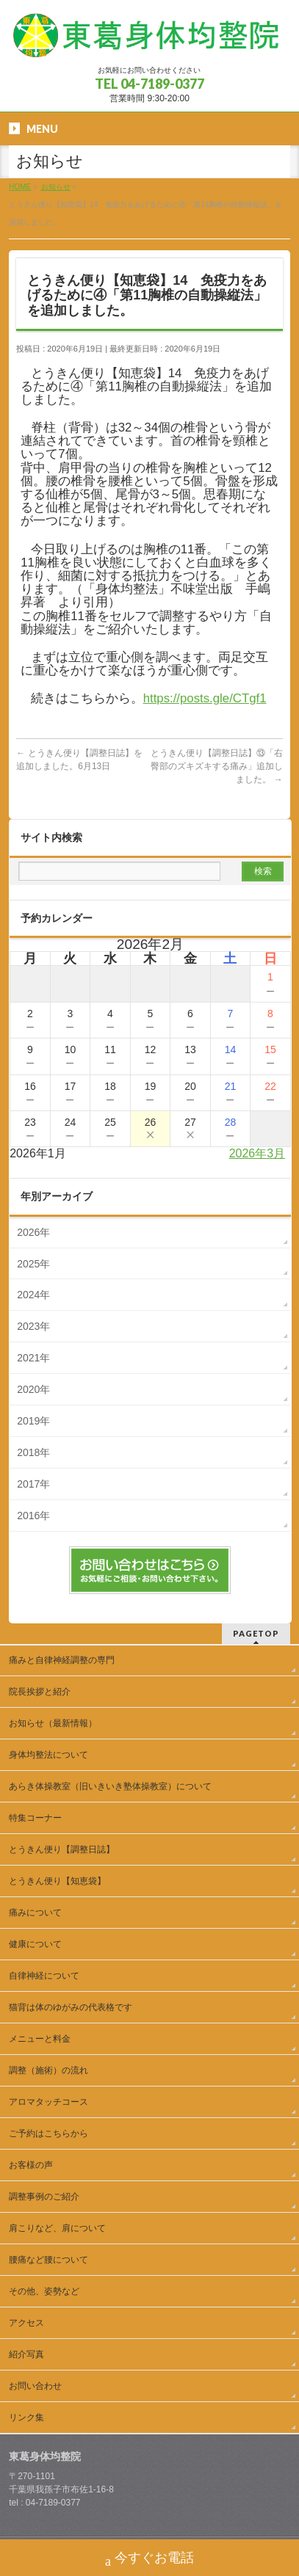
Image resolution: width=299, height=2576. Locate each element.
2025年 (33, 1264)
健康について (35, 1944)
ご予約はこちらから (48, 2133)
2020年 (33, 1389)
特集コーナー (35, 1818)
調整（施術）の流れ (48, 2070)
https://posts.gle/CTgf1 (205, 698)
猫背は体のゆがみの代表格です (70, 2007)
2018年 (33, 1452)
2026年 (33, 1232)
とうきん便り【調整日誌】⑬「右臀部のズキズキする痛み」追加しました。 (217, 766)
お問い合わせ (35, 2386)
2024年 (33, 1294)
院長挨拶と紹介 (40, 1692)
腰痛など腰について (48, 2260)
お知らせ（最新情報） (53, 1723)
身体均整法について (48, 1755)
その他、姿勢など (44, 2291)
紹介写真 (26, 2354)
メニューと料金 (40, 2039)
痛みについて (35, 1912)
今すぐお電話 (149, 2559)
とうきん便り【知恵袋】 (57, 1881)
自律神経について (44, 1976)
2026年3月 (257, 1153)
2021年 (33, 1358)
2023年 (33, 1326)
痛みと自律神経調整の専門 (66, 1660)
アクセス (26, 2323)
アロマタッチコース (48, 2102)
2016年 (33, 1515)
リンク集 (26, 2417)
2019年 (33, 1421)
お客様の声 (31, 2165)
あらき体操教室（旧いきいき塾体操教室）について (110, 1786)
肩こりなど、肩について (57, 2228)
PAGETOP (256, 1633)
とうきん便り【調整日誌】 (62, 1849)
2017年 (33, 1484)
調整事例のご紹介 (44, 2196)
